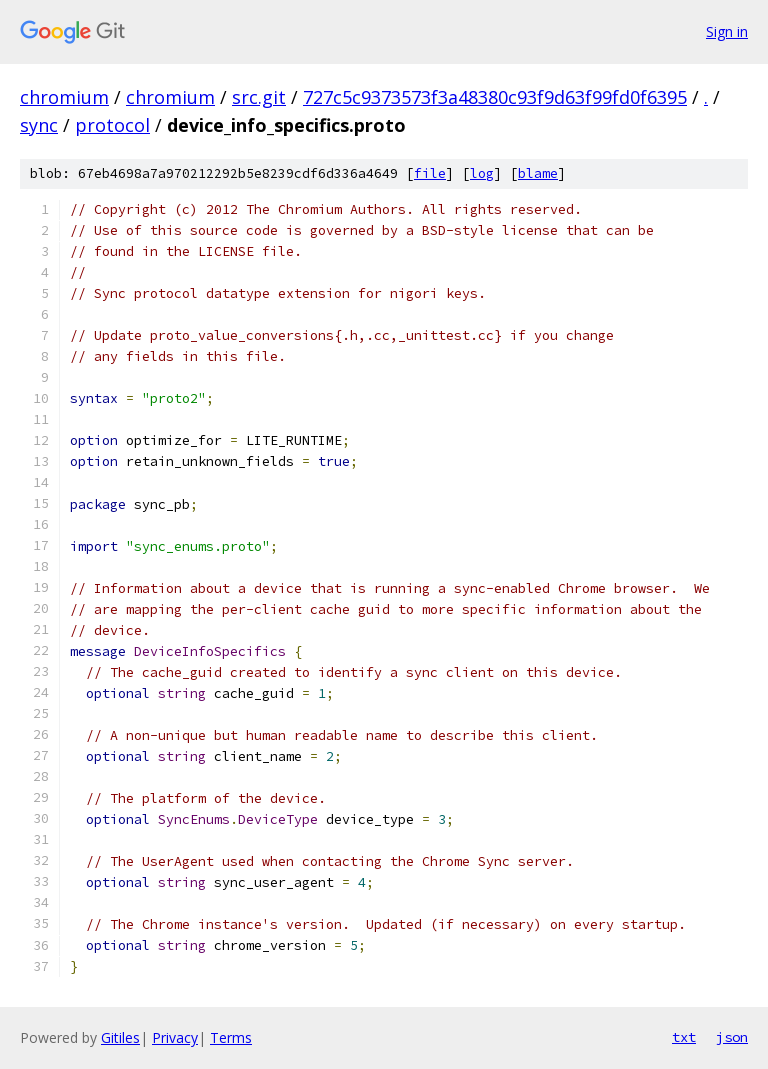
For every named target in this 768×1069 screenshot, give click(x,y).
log (482, 173)
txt (684, 1037)
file (430, 173)
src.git (259, 97)
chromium (64, 97)
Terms (231, 1037)
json (732, 1037)
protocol (112, 125)
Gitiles (120, 1037)
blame (538, 173)
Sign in (727, 31)
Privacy (175, 1037)
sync (39, 125)
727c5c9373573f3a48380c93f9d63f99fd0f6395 (495, 97)
